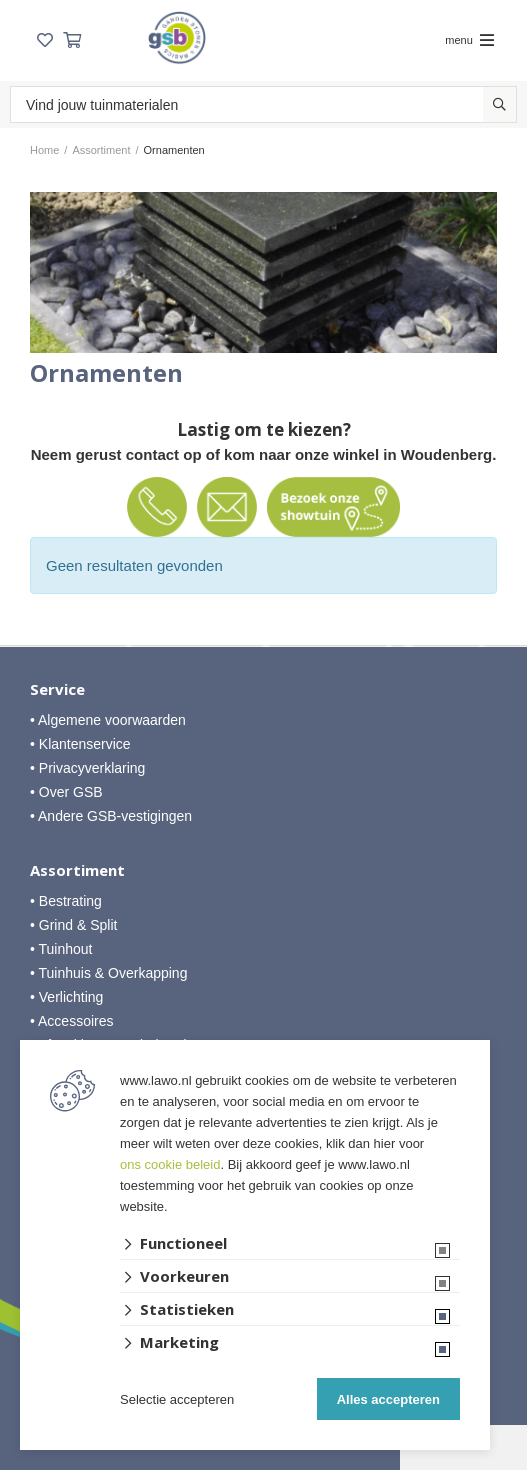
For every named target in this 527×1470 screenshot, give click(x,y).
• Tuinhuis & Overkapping (108, 973)
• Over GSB (66, 792)
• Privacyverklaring (87, 768)
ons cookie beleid (170, 1164)
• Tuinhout (61, 949)
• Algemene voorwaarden (108, 720)
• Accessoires (72, 1021)
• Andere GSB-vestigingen (111, 816)
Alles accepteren (388, 1399)
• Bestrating (66, 901)
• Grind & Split (73, 925)
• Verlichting (66, 997)
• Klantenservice (80, 744)
